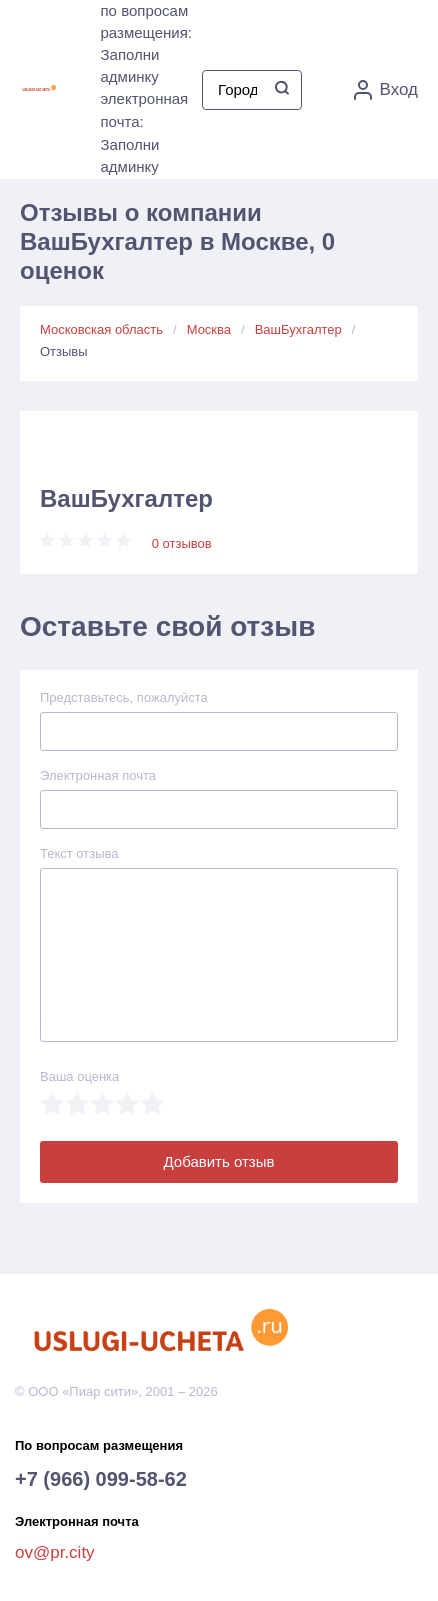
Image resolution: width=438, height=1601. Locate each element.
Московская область (101, 329)
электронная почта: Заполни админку (145, 132)
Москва (209, 329)
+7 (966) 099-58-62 (101, 1479)
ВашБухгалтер (298, 329)
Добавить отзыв (219, 1161)
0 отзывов (182, 543)
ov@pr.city (55, 1552)
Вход (386, 90)
